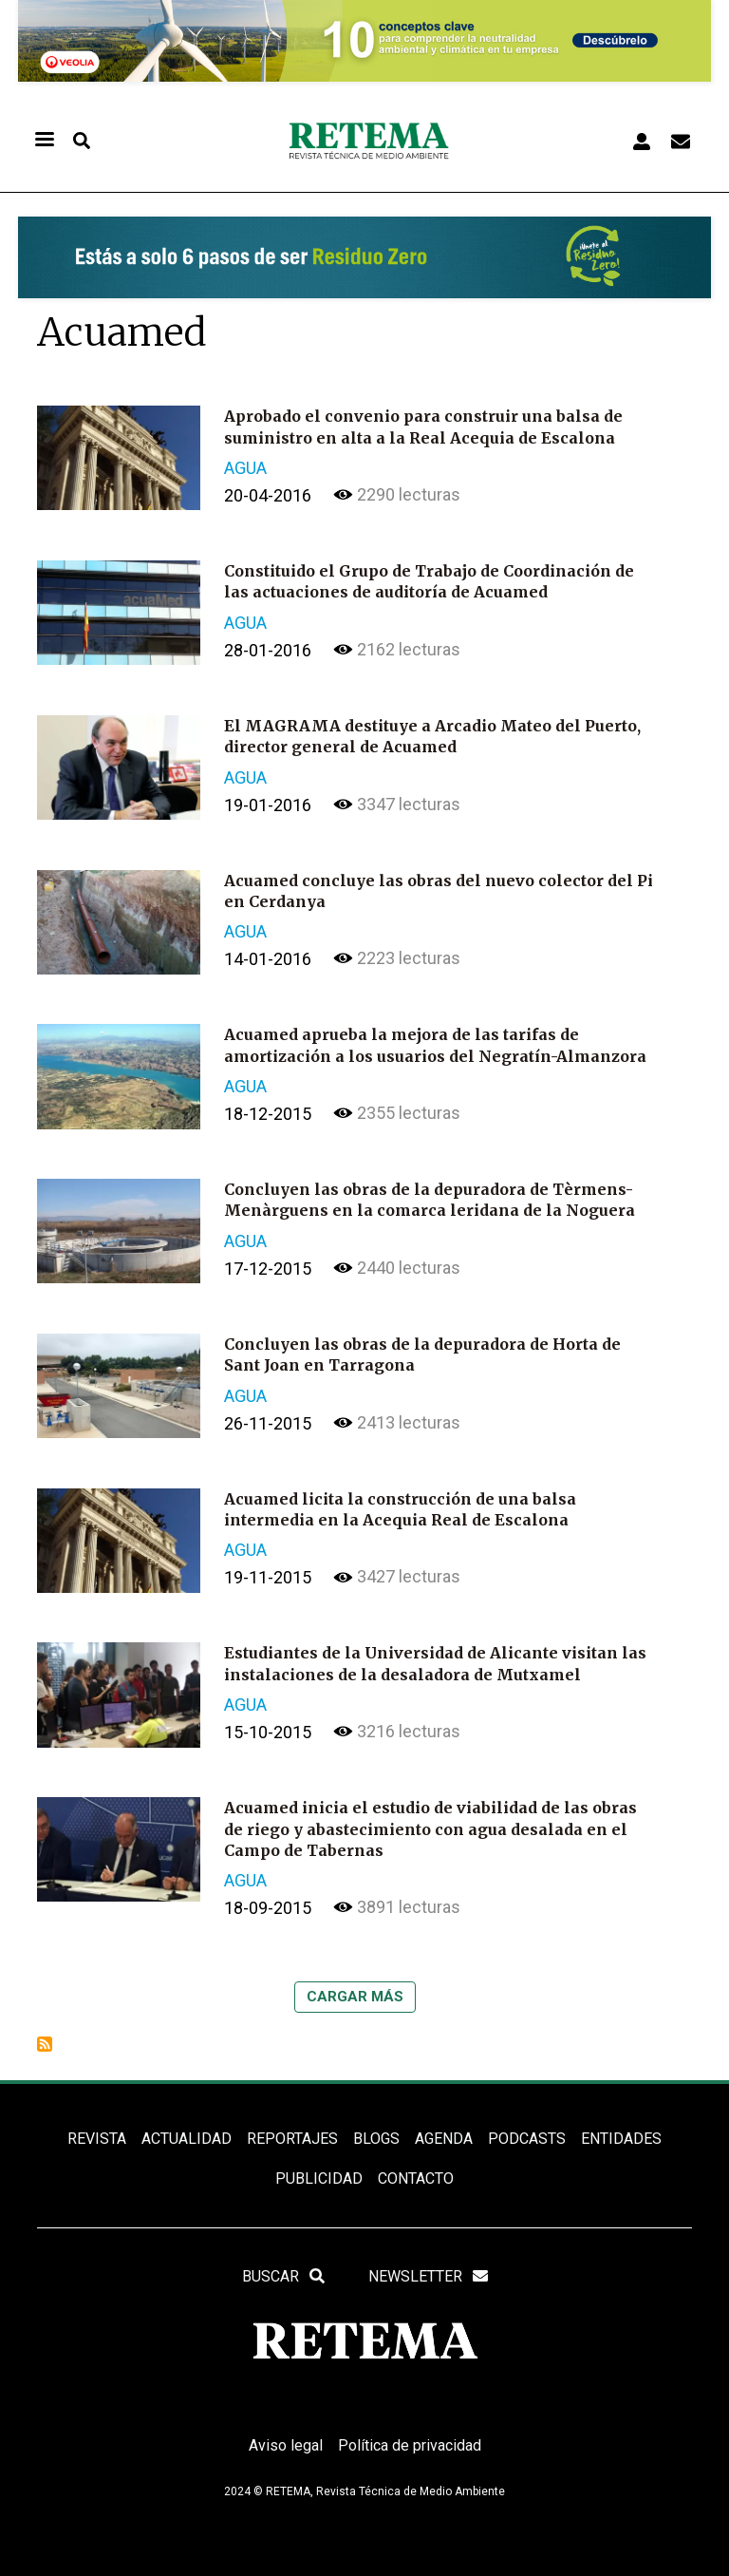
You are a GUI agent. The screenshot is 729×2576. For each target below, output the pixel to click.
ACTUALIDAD (186, 2139)
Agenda (444, 2139)
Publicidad (319, 2178)
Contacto (416, 2178)
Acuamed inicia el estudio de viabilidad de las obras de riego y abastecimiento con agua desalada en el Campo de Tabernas (430, 1829)
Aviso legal (286, 2445)
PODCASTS (527, 2139)
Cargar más (355, 1996)
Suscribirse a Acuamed (44, 2044)
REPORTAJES (292, 2139)
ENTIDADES (621, 2139)
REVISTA (96, 2139)
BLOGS (376, 2139)
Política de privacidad (409, 2445)
